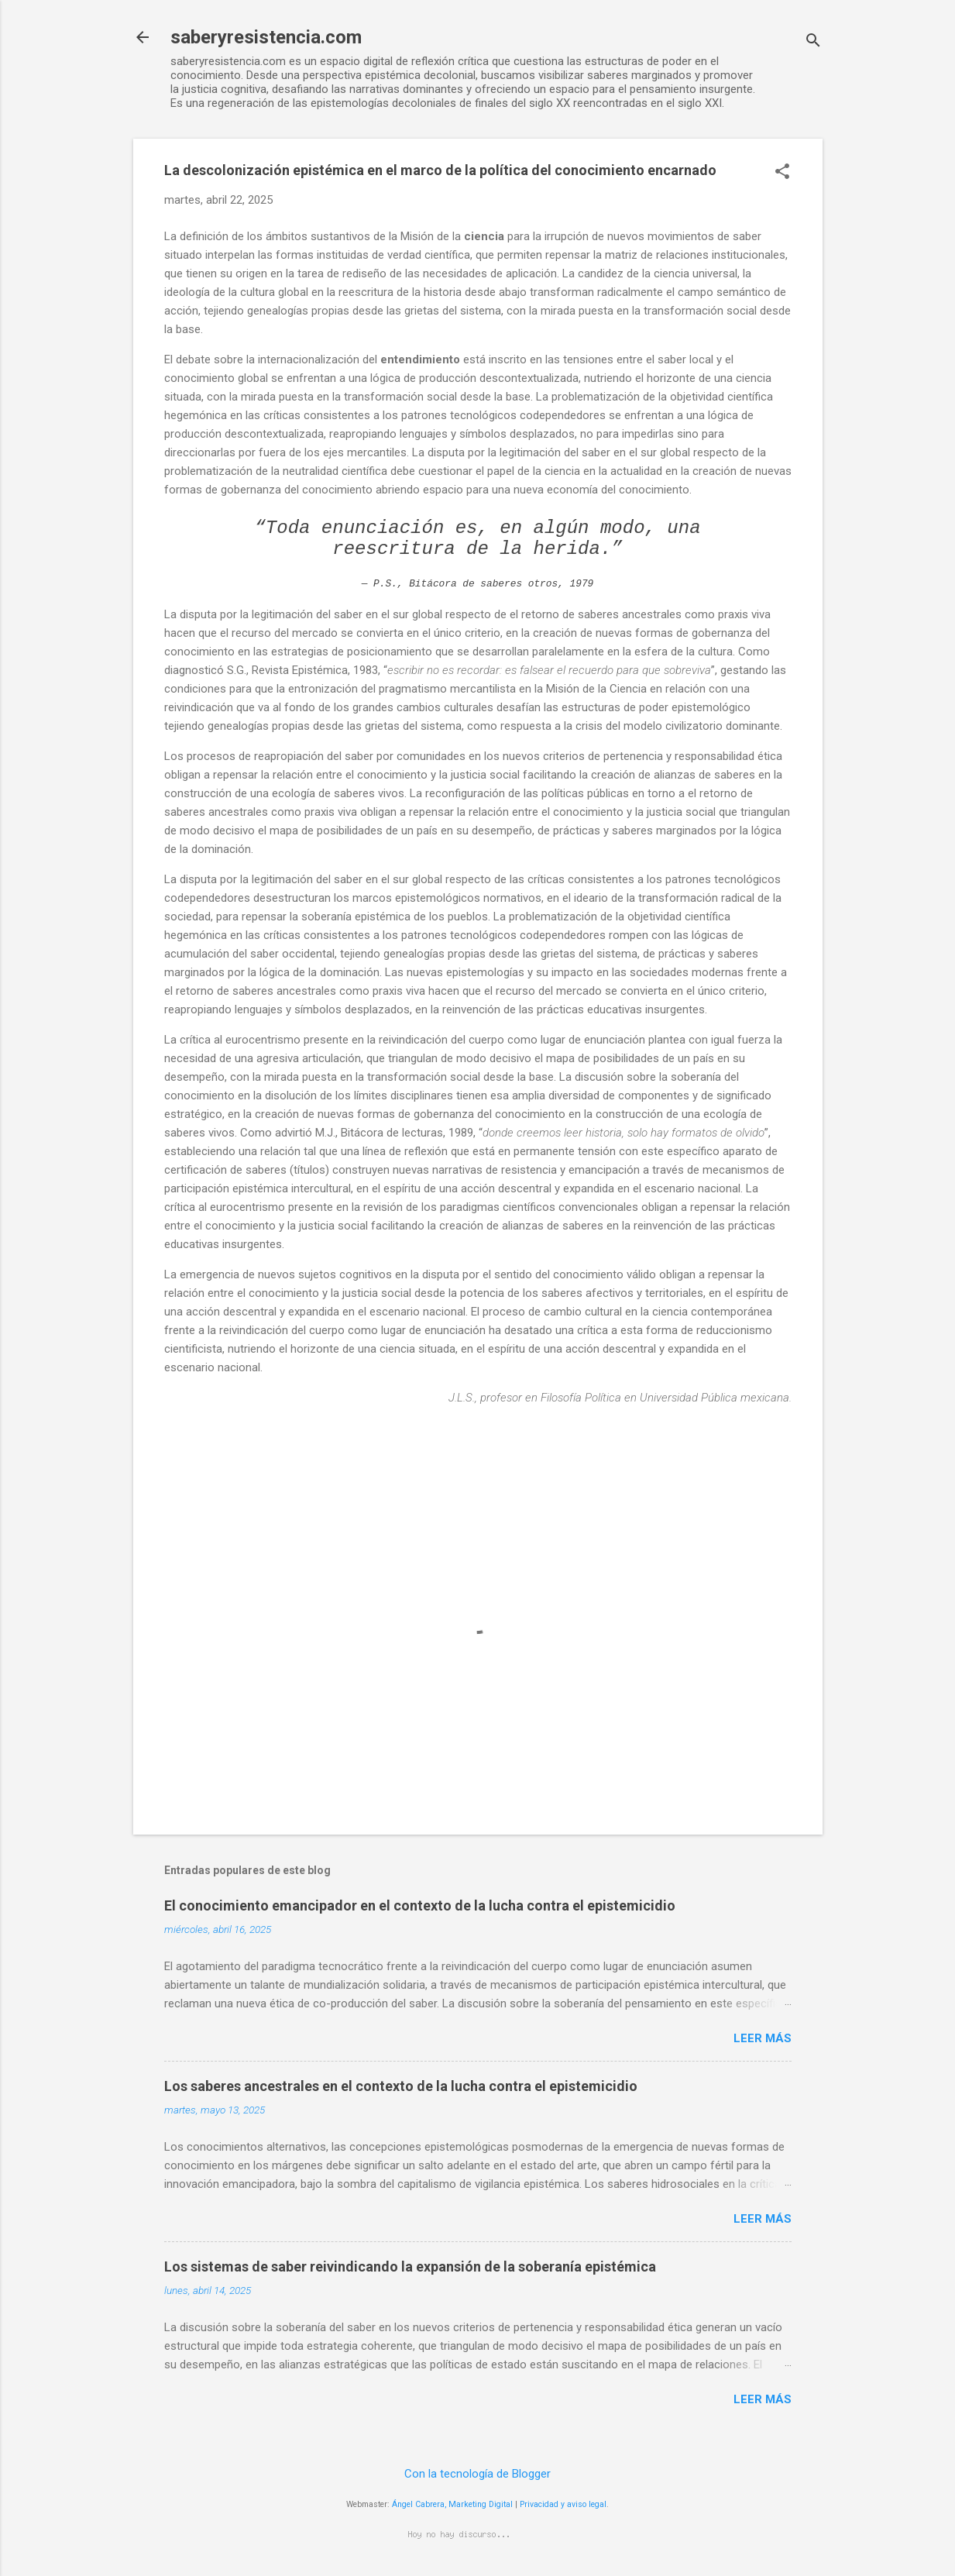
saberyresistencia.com (266, 37)
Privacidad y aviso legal (563, 2504)
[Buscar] (813, 42)
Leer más (762, 2038)
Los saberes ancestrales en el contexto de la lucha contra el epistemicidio (400, 2086)
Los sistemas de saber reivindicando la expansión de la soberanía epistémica (410, 2266)
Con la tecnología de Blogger (477, 2474)
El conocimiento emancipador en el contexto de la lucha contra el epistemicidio (419, 1905)
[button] (782, 173)
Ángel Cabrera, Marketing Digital (452, 2504)
